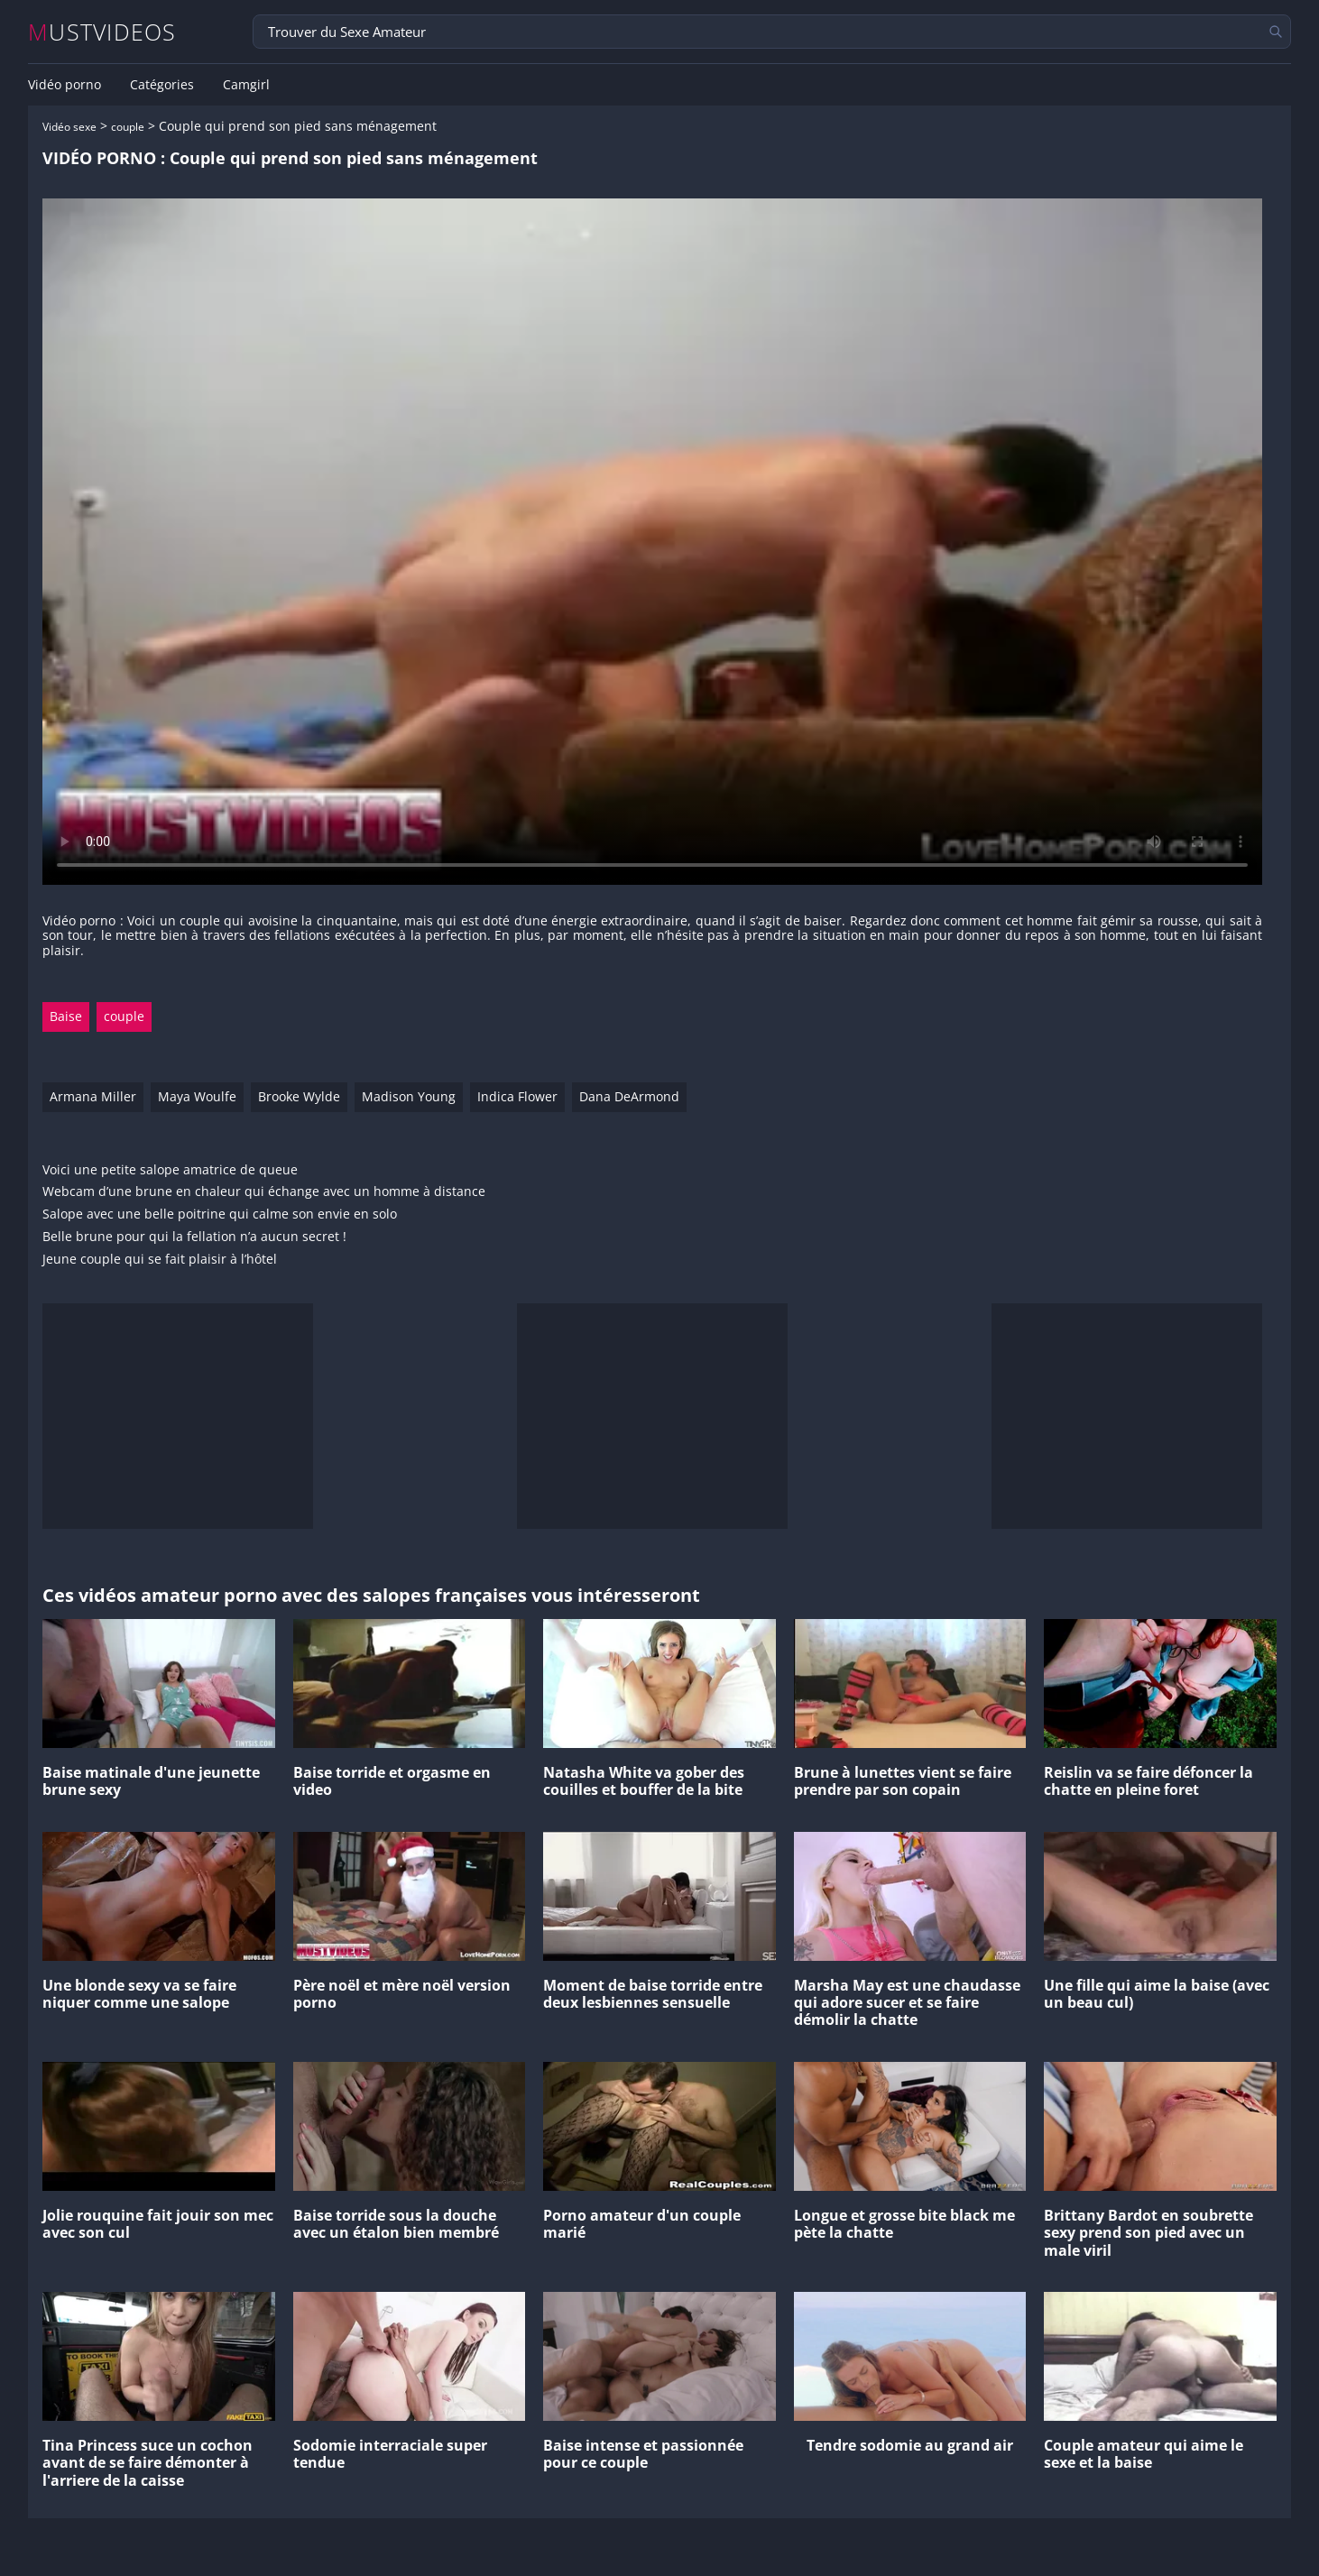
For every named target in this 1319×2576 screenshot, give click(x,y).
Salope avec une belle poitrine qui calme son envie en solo (219, 1214)
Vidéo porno (64, 84)
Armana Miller (93, 1096)
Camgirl (246, 84)
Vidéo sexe (69, 126)
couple (127, 126)
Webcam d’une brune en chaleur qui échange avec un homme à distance (263, 1192)
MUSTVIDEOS (102, 32)
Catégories (162, 84)
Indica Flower (517, 1096)
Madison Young (409, 1096)
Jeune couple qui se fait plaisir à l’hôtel (159, 1259)
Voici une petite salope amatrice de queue (170, 1170)
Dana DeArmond (629, 1096)
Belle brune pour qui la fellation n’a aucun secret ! (194, 1237)
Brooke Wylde (299, 1096)
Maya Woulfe (197, 1096)
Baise (66, 1016)
